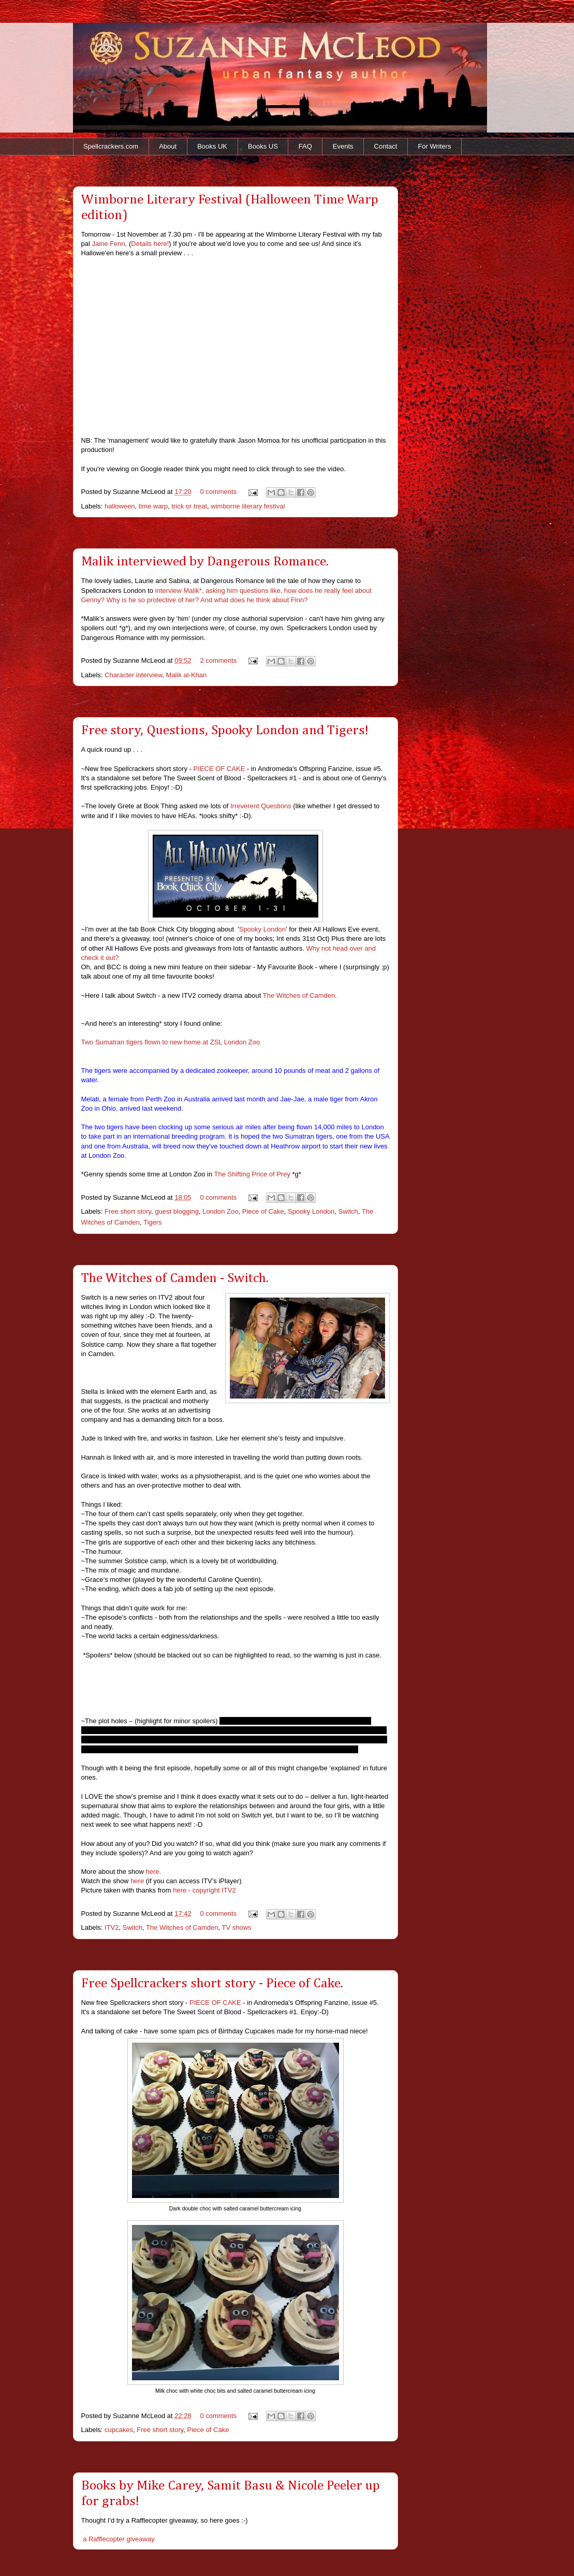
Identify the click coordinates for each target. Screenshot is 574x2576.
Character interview (133, 675)
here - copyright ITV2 (204, 1890)
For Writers (434, 146)
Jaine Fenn (108, 244)
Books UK (212, 146)
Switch (348, 1211)
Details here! (150, 244)
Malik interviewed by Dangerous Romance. (205, 562)
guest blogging (177, 1211)
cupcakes (119, 2430)
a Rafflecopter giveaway (119, 2539)
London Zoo (220, 1211)
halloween (120, 506)
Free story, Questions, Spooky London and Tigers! (225, 730)
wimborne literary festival (248, 506)
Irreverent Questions (260, 806)
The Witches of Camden (182, 1927)
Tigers (152, 1222)
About (167, 146)
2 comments (218, 660)
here (137, 1881)
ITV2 (112, 1927)
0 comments (218, 492)
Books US (263, 146)
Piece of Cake (263, 1211)
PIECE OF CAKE (219, 769)
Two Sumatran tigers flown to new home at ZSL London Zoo (170, 1042)
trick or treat (189, 506)
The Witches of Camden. (300, 995)
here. (153, 1871)
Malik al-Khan (186, 675)
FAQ (305, 146)
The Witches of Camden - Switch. (175, 1278)
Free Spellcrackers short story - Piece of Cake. (212, 1983)
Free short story (128, 1211)
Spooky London (262, 929)
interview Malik (177, 590)
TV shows (237, 1927)
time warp (153, 506)
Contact (386, 146)
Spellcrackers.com (110, 146)
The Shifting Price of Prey (253, 1174)
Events (343, 146)
